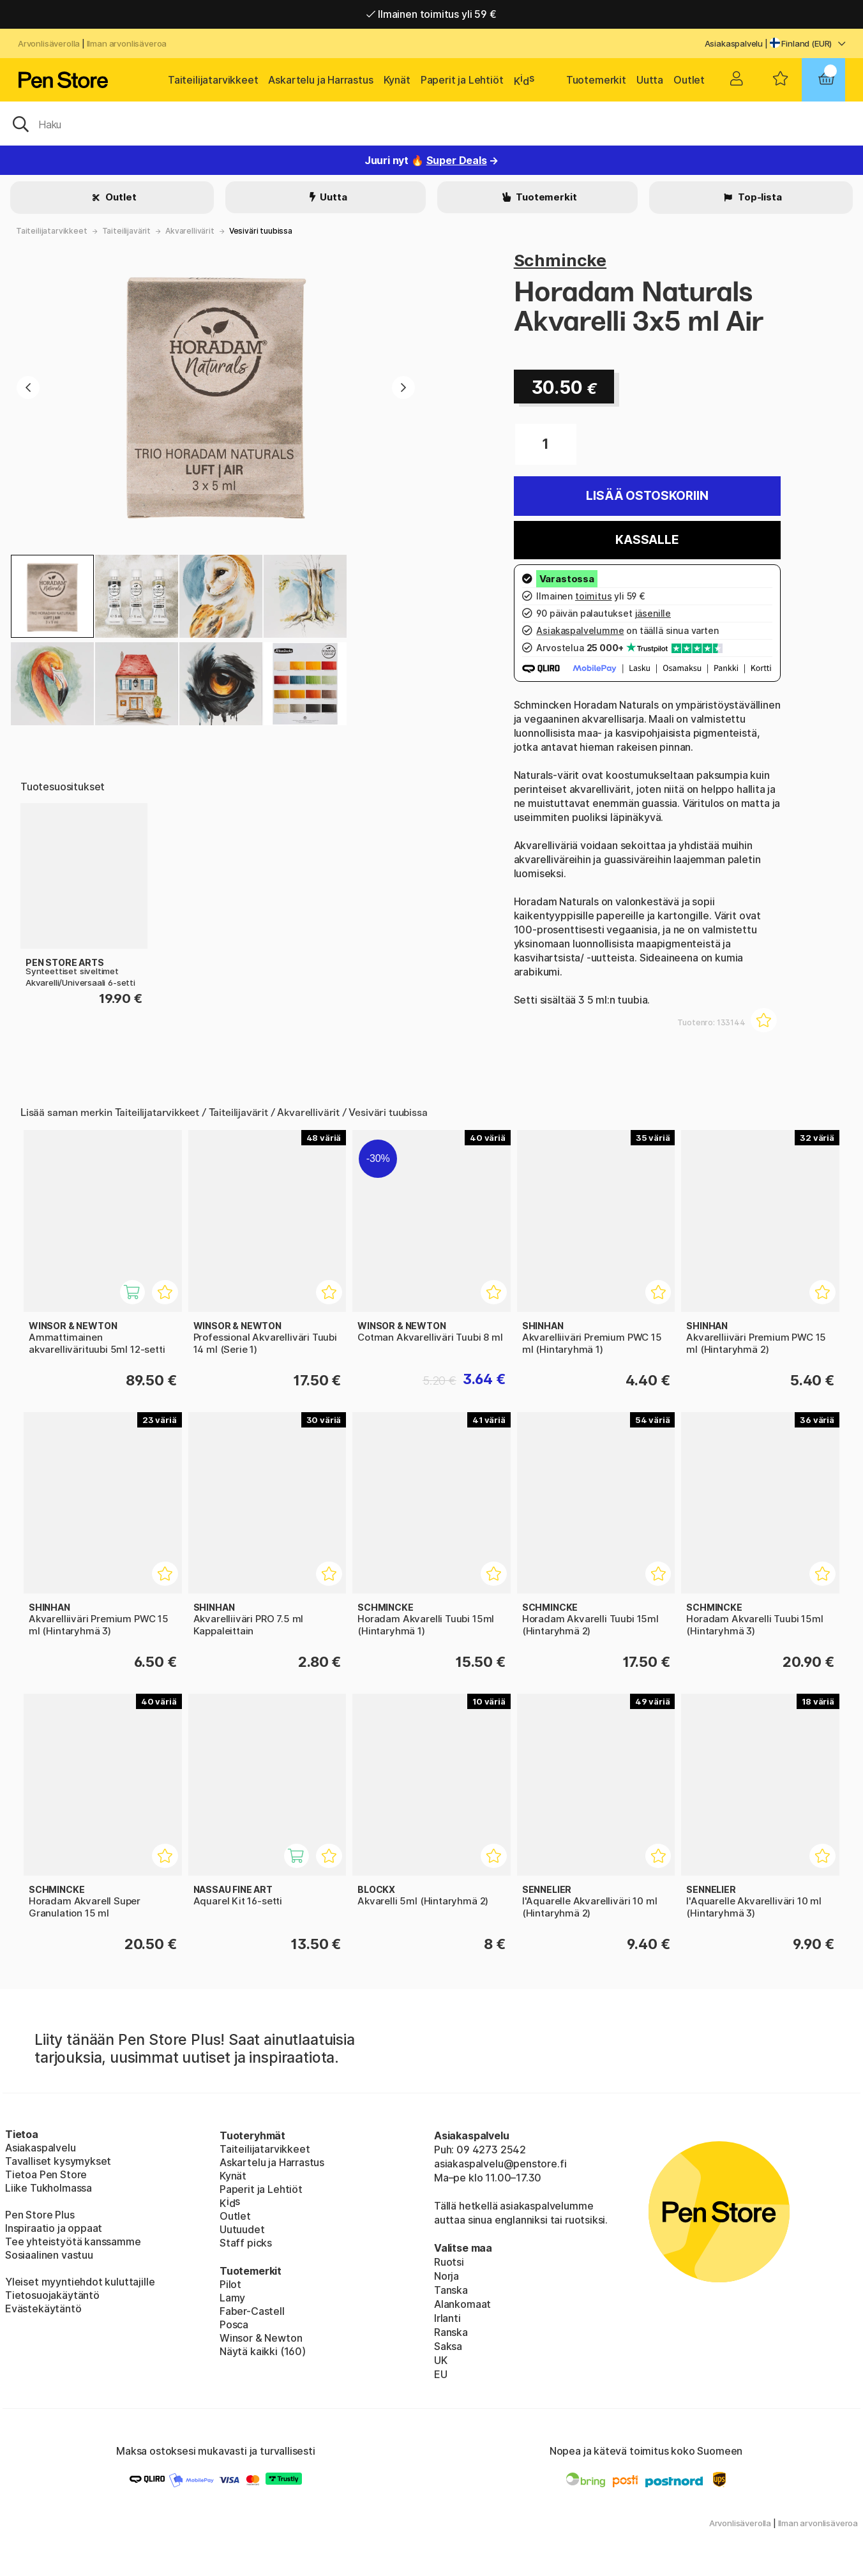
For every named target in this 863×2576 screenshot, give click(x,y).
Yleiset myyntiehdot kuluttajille (79, 2281)
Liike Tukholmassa (48, 2187)
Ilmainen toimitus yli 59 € (431, 14)
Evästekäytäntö (43, 2308)
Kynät (397, 79)
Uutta (649, 79)
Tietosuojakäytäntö (52, 2295)
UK (440, 2360)
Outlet (689, 79)
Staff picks (246, 2242)
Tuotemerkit (596, 79)
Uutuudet (242, 2229)
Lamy (232, 2297)
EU (440, 2374)
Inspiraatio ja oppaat (53, 2228)
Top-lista (758, 197)
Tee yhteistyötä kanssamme (73, 2241)
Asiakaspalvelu (734, 43)
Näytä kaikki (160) (263, 2351)
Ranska (451, 2332)
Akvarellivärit (189, 231)
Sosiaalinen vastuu (49, 2254)
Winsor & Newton (261, 2337)
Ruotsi (449, 2262)
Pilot (230, 2284)
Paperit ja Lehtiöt (462, 79)
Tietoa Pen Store (46, 2174)
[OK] (431, 123)
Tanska (451, 2290)
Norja (446, 2276)
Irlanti (447, 2318)
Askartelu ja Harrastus (320, 79)
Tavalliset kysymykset (58, 2161)
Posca (234, 2324)
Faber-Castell (252, 2311)
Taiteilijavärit (126, 231)
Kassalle (647, 539)
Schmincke (560, 260)
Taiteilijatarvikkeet (213, 79)
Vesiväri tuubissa (260, 231)
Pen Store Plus (40, 2214)
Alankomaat (462, 2304)
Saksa (448, 2346)
